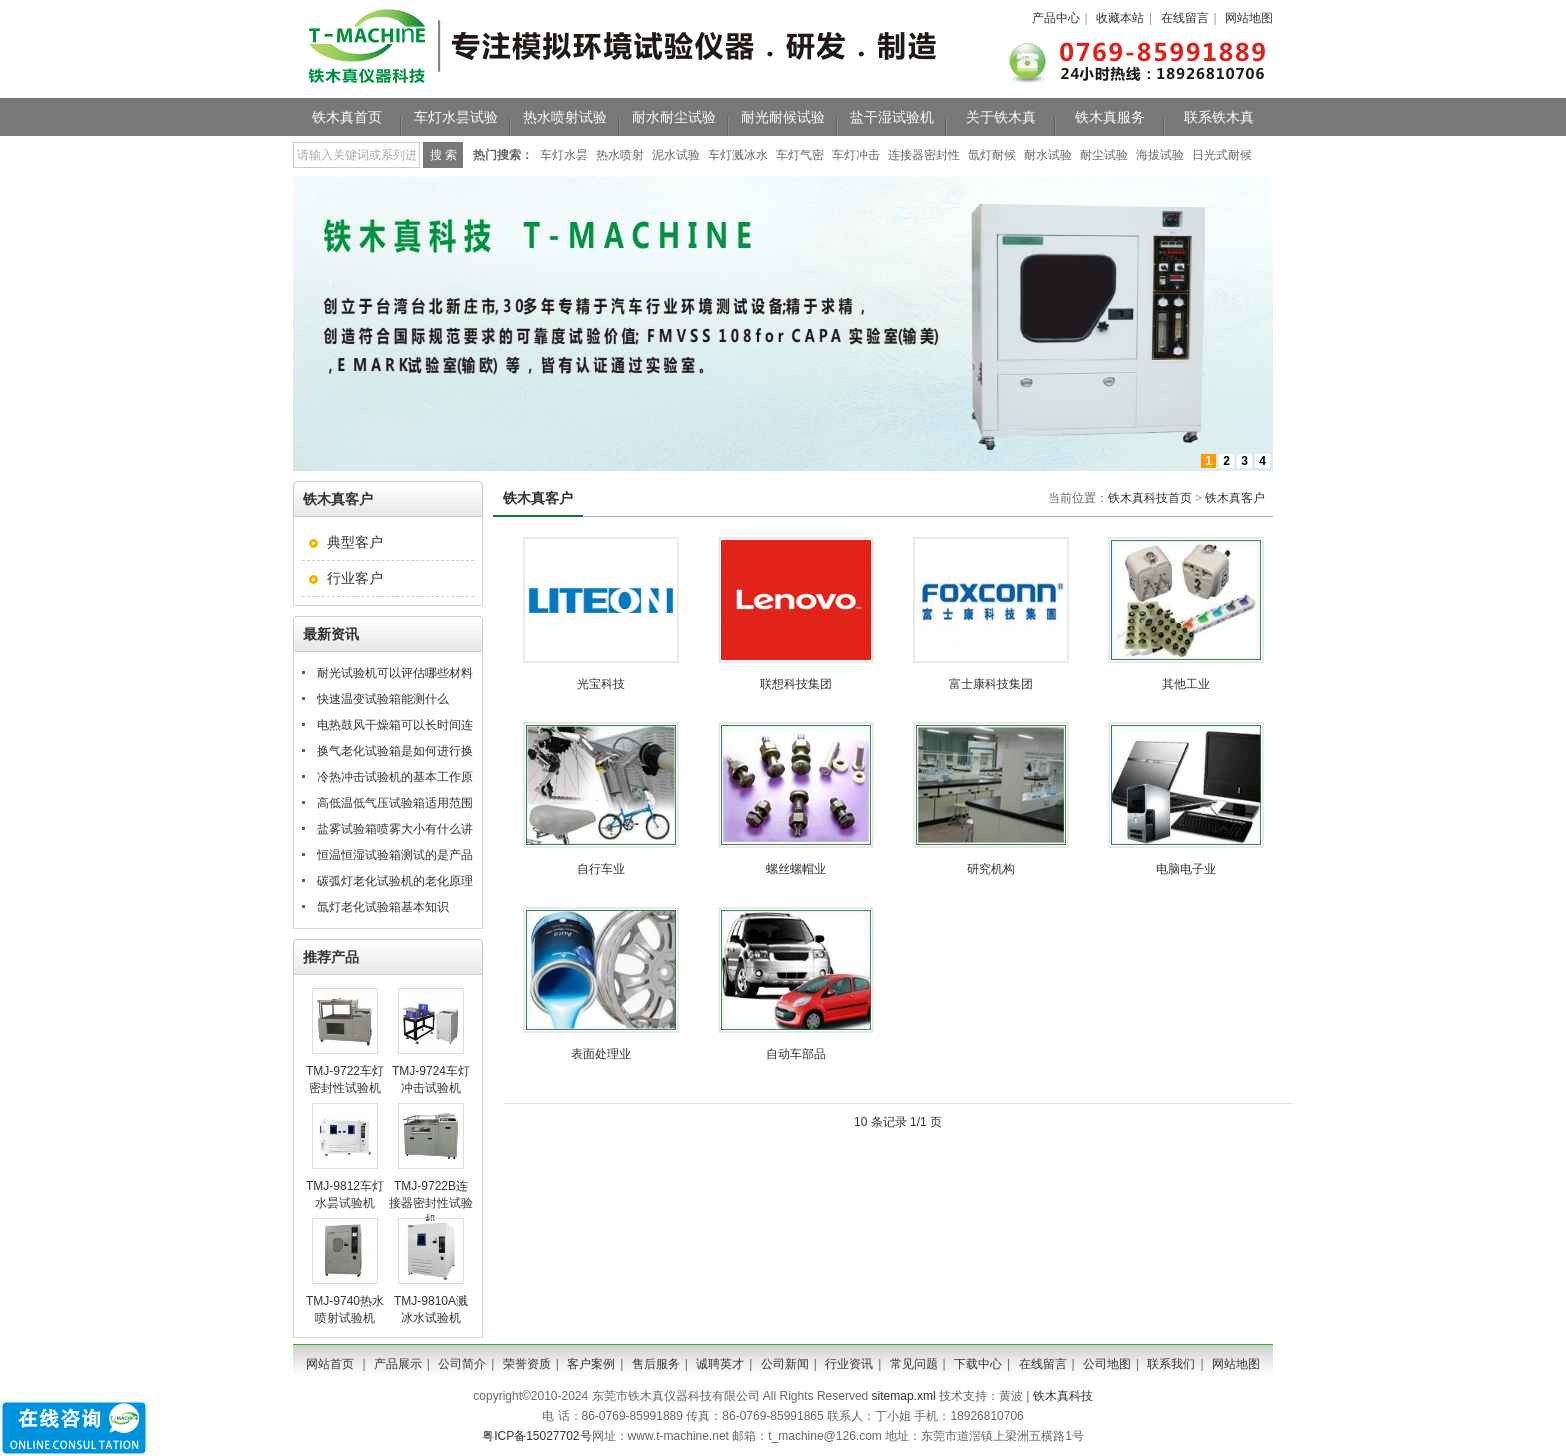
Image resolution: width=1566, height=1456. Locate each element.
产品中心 (1056, 18)
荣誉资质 (527, 1364)
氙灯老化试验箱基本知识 (383, 907)
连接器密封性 (924, 155)
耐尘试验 (1104, 155)
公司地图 (1107, 1364)
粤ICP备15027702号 (536, 1436)
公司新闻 (785, 1364)
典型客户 (355, 542)
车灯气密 (800, 155)
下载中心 (978, 1364)
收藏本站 (1120, 18)
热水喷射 (620, 155)
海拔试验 (1160, 155)
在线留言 (1185, 18)
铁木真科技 (1063, 1396)
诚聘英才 (720, 1364)
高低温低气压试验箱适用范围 (395, 803)
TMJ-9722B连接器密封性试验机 (431, 1203)
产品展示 (398, 1364)
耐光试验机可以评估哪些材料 (395, 673)
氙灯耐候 (992, 155)
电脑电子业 (1186, 869)
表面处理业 (601, 1054)
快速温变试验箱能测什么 (383, 699)
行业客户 (355, 578)
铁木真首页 (347, 117)
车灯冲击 (856, 155)
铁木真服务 (1110, 117)
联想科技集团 (796, 684)
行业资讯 (849, 1364)
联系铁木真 (1219, 117)
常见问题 (914, 1364)
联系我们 (1171, 1364)
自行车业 (601, 869)
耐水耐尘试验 (674, 117)
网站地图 (1249, 18)
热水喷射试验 (565, 117)
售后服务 (656, 1364)
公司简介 (462, 1364)
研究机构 (991, 869)
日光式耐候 (1222, 155)
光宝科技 (601, 684)
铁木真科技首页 (1150, 498)
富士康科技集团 (991, 684)
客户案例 (591, 1364)
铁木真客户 (1235, 498)
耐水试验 (1048, 155)
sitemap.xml (904, 1396)
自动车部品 (796, 1054)
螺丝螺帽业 (796, 869)
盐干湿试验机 (892, 117)
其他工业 (1186, 684)
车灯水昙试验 (456, 117)
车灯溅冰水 (738, 155)
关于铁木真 (1001, 117)
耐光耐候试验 (783, 117)
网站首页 (330, 1364)
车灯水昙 (564, 155)
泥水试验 (676, 155)
